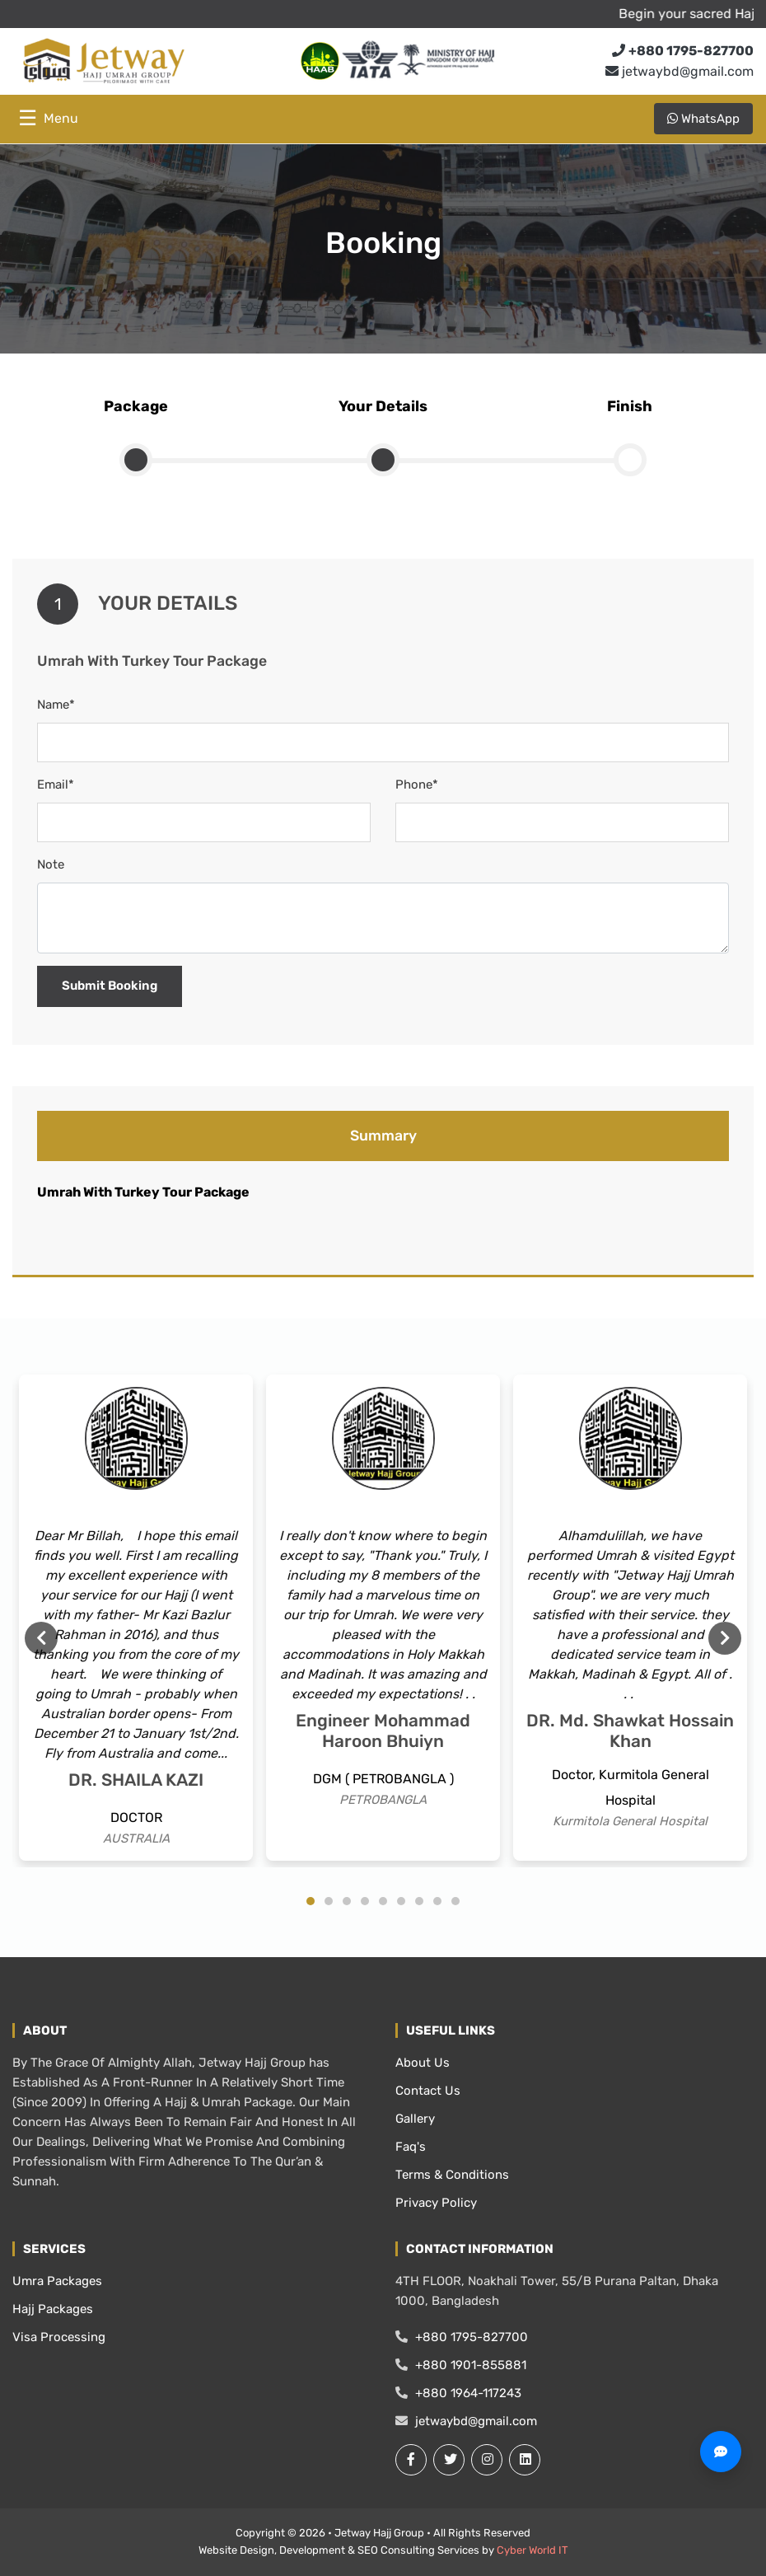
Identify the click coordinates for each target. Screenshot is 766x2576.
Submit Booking (109, 985)
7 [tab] (419, 1901)
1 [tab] (310, 1901)
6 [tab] (401, 1901)
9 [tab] (455, 1901)
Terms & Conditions (452, 2174)
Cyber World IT (532, 2550)
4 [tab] (365, 1901)
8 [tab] (437, 1901)
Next (724, 1638)
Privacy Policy (436, 2202)
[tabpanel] (136, 1618)
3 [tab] (347, 1901)
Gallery (415, 2118)
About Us (422, 2062)
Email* (55, 784)
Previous (41, 1638)
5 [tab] (383, 1901)
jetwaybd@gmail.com (679, 71)
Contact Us (427, 2090)
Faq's (410, 2146)
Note (50, 864)
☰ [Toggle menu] (48, 118)
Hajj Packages (52, 2309)
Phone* (416, 784)
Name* (56, 704)
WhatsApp (703, 118)
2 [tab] (329, 1901)
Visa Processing (58, 2337)
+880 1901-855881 (460, 2365)
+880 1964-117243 (458, 2393)
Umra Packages (57, 2281)
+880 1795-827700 (461, 2337)
